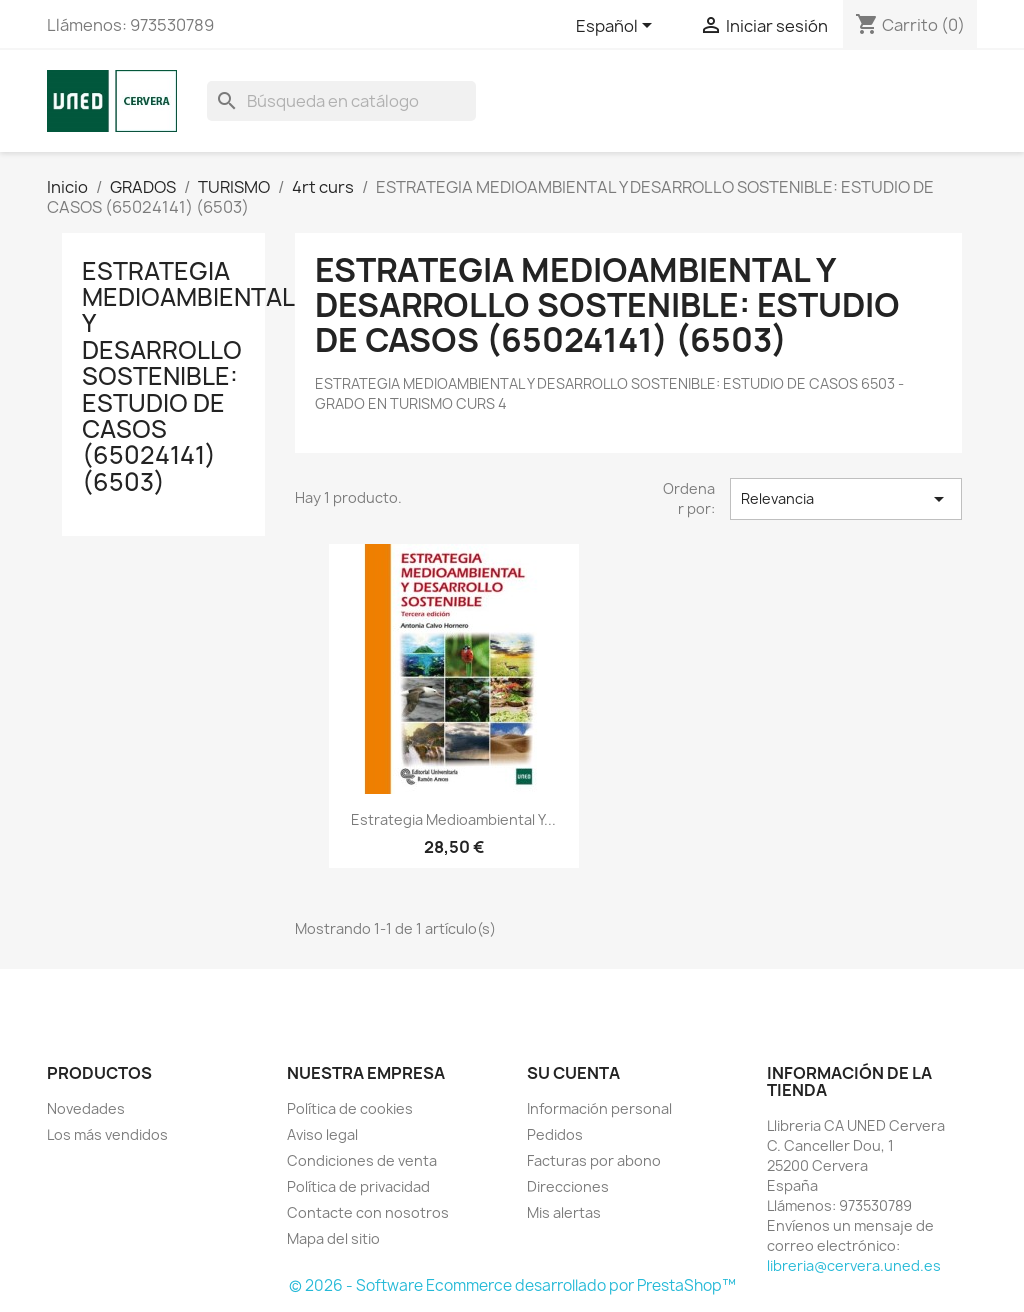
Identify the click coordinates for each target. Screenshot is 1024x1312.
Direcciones (568, 1186)
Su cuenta (573, 1073)
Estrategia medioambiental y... (453, 819)
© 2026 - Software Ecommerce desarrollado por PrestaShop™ (512, 1285)
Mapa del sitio (333, 1238)
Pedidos (555, 1134)
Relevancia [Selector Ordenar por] (846, 499)
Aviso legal (322, 1134)
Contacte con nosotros (368, 1212)
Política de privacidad (358, 1186)
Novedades (86, 1108)
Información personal (599, 1108)
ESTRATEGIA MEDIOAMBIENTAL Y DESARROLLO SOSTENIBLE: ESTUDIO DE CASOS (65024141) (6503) (188, 376)
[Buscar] (341, 101)
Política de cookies (350, 1108)
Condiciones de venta (362, 1160)
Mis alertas (564, 1212)
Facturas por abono (594, 1160)
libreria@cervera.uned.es (854, 1265)
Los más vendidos (107, 1134)
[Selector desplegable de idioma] (617, 27)
